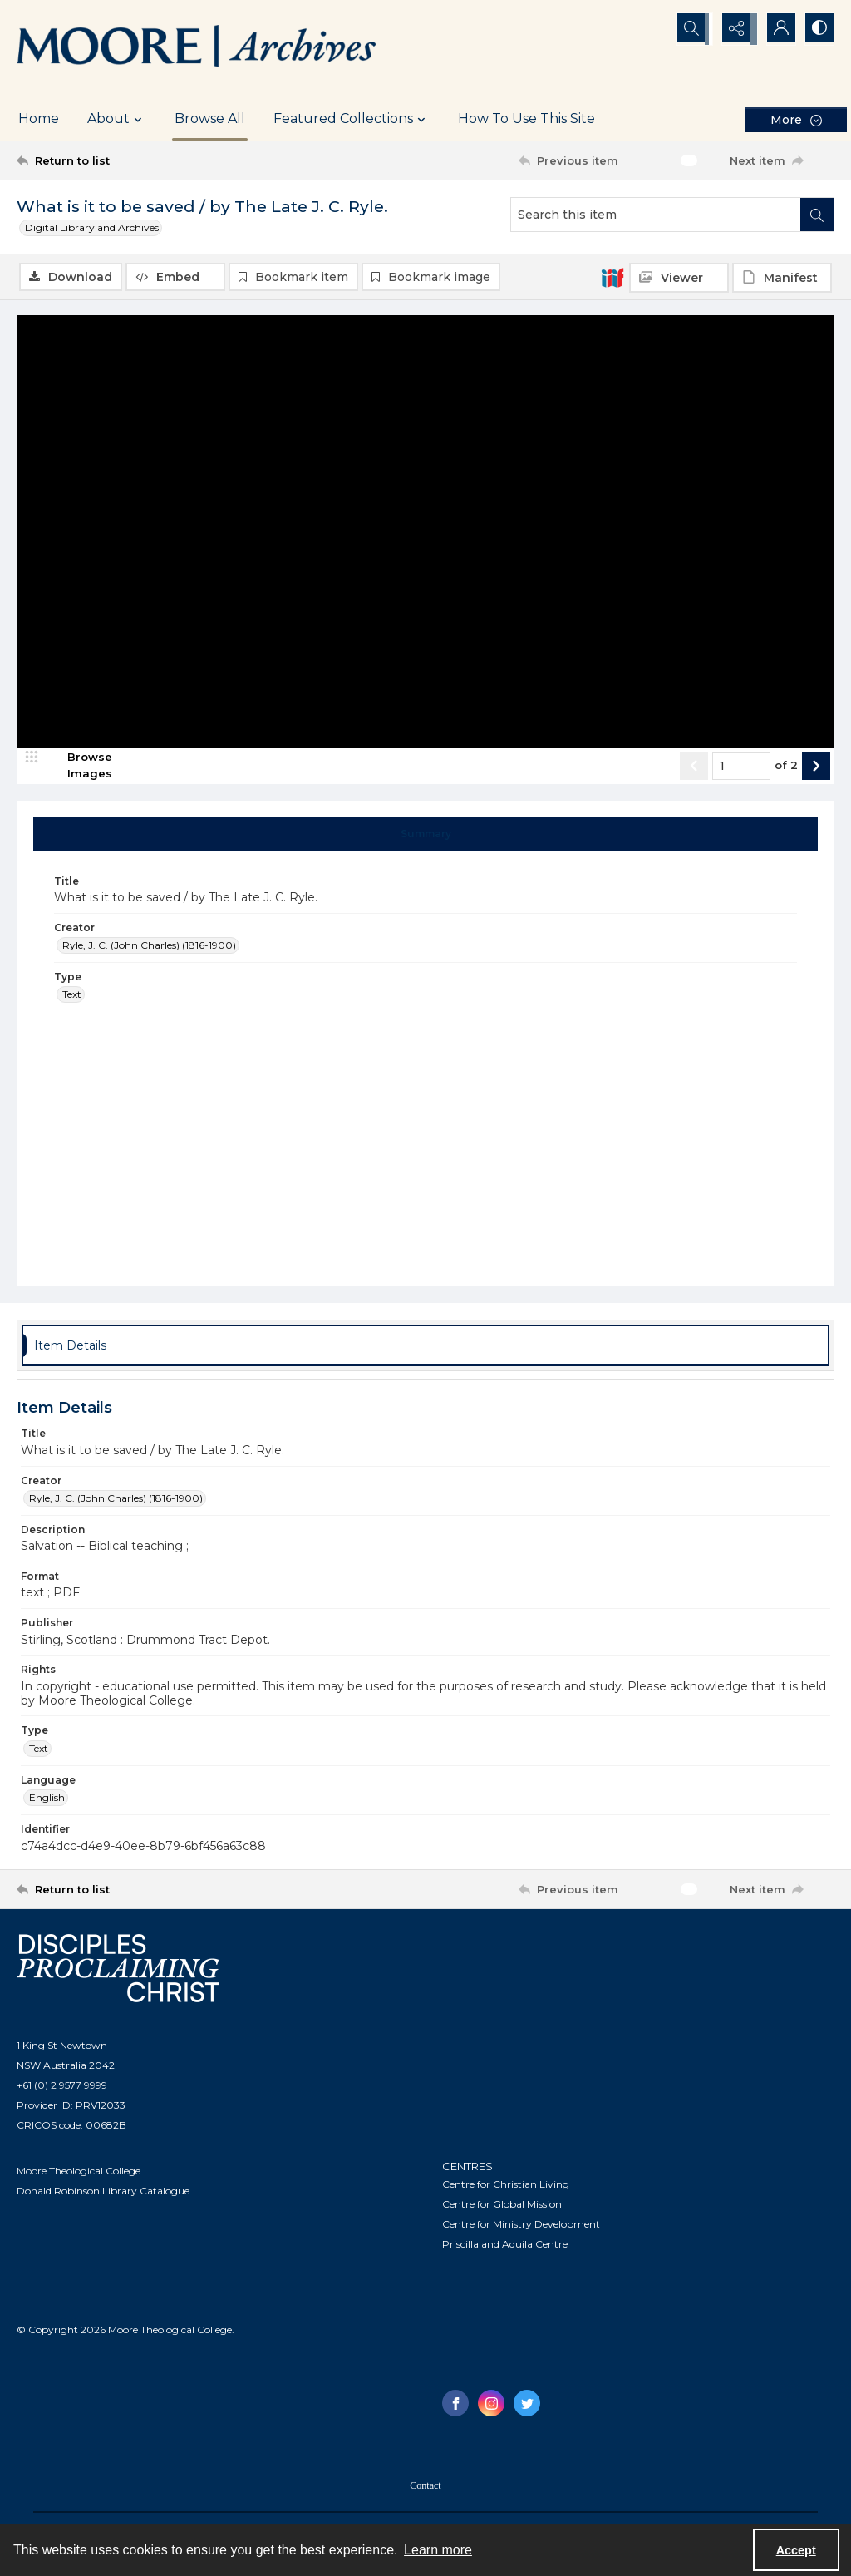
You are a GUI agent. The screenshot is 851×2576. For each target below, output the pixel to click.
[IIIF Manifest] (782, 278)
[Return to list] (128, 160)
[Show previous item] (694, 767)
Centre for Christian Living (505, 2185)
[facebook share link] (455, 2404)
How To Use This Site (526, 118)
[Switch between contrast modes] (818, 29)
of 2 (786, 766)
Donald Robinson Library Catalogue (103, 2192)
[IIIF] (612, 277)
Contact (425, 2487)
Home (38, 118)
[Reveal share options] (734, 29)
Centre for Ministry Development (521, 2225)
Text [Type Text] (71, 996)
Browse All (210, 118)
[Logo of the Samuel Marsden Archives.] (197, 48)
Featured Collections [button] (351, 119)
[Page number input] (741, 767)
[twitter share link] (527, 2404)
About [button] (116, 119)
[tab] (426, 835)
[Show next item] (816, 767)
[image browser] (79, 767)
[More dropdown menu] (796, 119)
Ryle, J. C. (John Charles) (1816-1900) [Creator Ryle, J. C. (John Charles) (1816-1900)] (149, 946)
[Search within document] (817, 214)
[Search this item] (655, 214)
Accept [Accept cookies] (796, 2550)
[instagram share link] (491, 2404)
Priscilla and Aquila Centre (505, 2245)
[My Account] (776, 29)
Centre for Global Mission (502, 2205)
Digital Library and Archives (92, 227)
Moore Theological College (78, 2172)
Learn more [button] (438, 2550)
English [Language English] (47, 1799)
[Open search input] (693, 29)
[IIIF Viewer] (679, 278)
